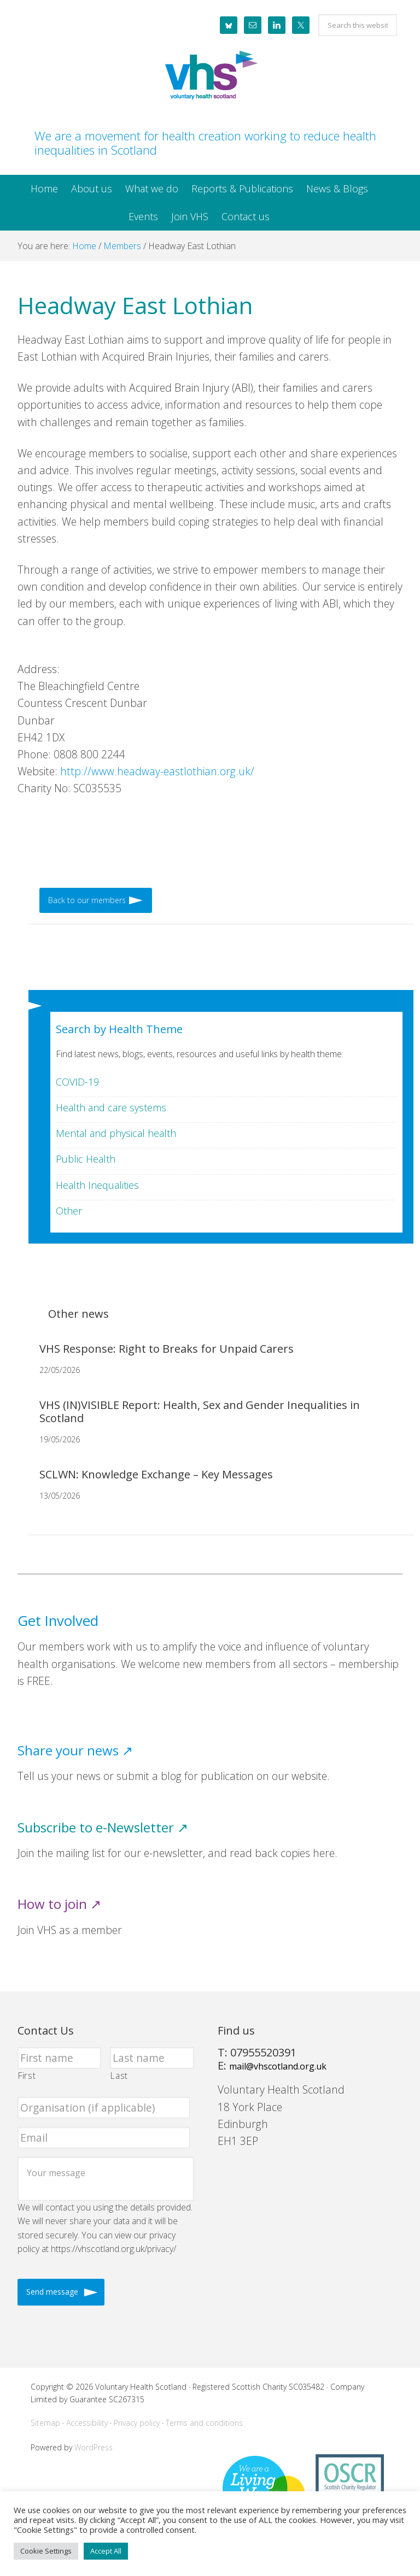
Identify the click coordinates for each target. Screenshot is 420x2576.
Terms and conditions (204, 2423)
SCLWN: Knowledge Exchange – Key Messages (156, 1474)
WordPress (93, 2447)
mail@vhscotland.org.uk (277, 2066)
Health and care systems (111, 1107)
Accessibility (87, 2423)
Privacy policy (137, 2423)
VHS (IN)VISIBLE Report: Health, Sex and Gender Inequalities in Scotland (199, 1411)
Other (69, 1210)
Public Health (85, 1158)
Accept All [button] (105, 2551)
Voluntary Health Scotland (210, 76)
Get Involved (58, 1620)
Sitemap (45, 2423)
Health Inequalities (97, 1185)
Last (119, 2076)
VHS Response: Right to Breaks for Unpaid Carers (166, 1348)
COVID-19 (77, 1081)
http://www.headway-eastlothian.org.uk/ (157, 771)
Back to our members (87, 900)
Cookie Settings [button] (46, 2551)
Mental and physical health (116, 1133)
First (27, 2076)
